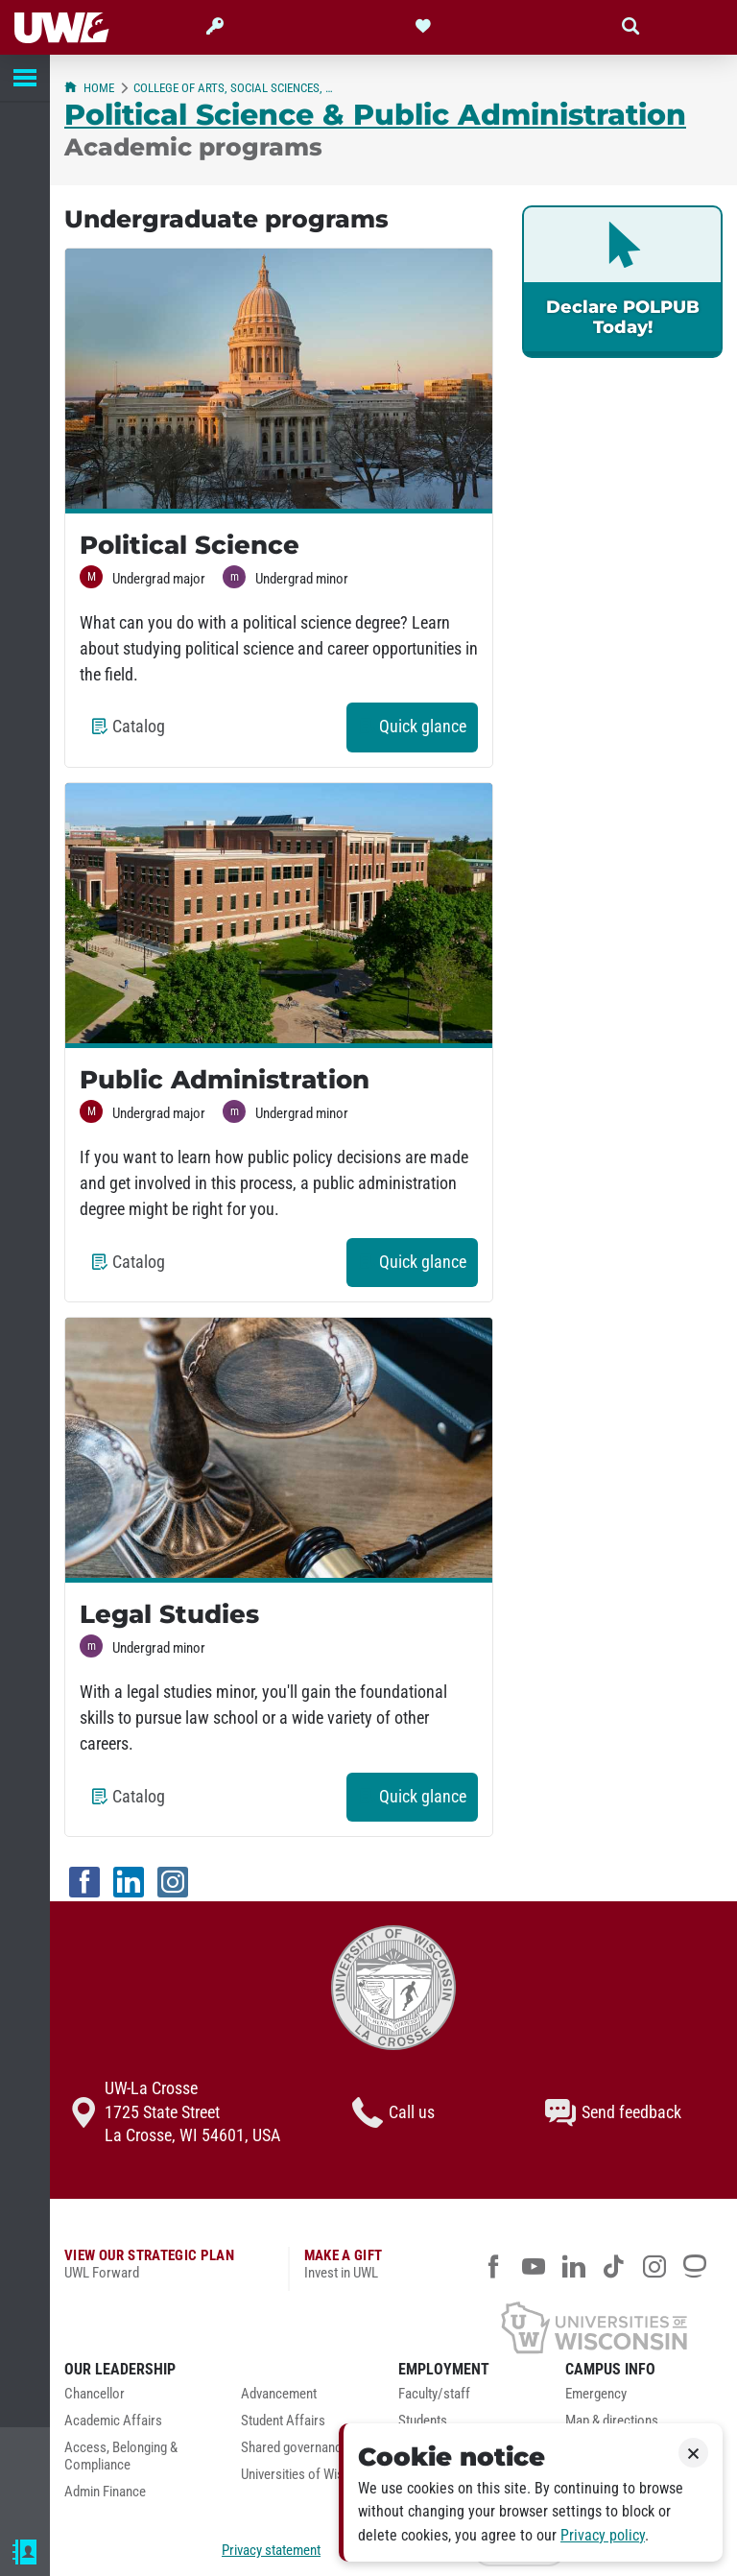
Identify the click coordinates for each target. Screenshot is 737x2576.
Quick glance (418, 733)
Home (89, 88)
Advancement (279, 2394)
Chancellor (94, 2394)
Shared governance (294, 2448)
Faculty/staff (434, 2394)
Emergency (596, 2394)
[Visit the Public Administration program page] (278, 915)
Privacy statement (271, 2550)
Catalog (134, 733)
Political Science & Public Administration (375, 114)
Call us (393, 2112)
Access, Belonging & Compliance (121, 2456)
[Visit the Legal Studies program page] (278, 1450)
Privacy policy (602, 2535)
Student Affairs (283, 2421)
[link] (622, 281)
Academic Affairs (113, 2421)
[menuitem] (138, 2399)
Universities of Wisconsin (311, 2475)
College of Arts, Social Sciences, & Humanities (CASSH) (234, 88)
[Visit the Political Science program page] (278, 381)
